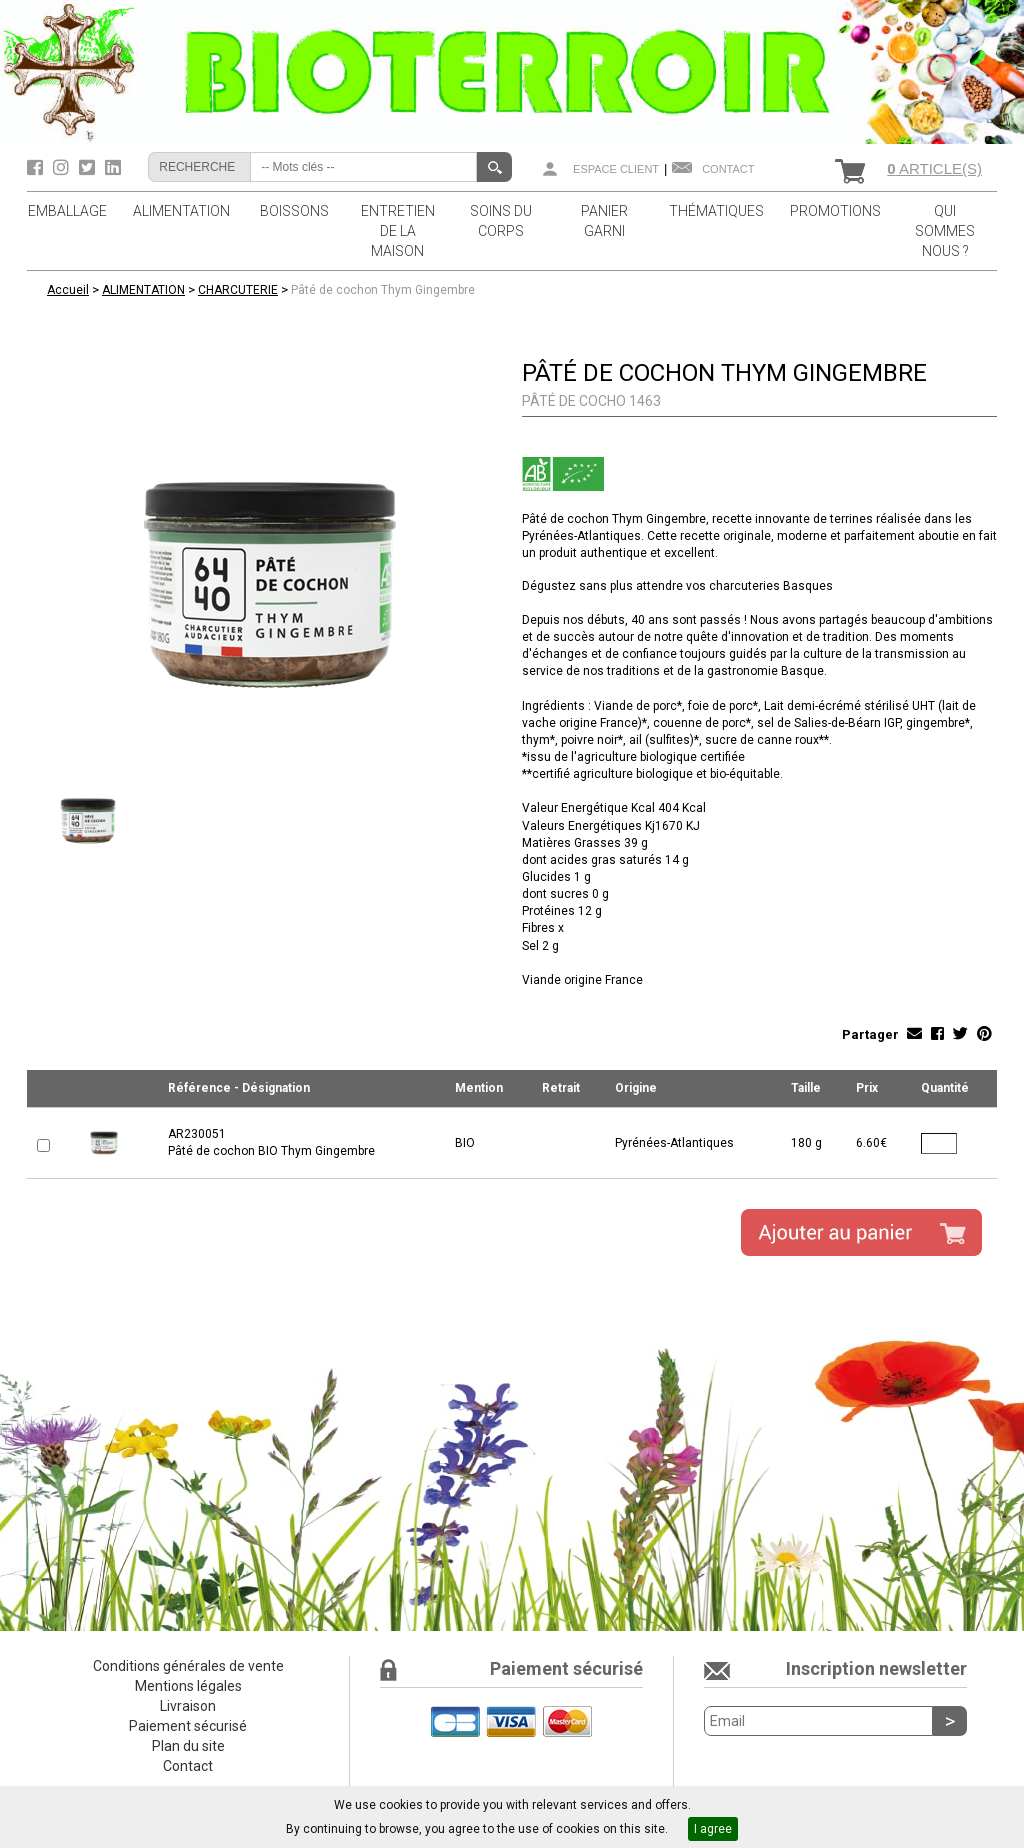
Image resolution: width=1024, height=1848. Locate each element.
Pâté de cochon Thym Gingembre (383, 290)
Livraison (188, 1706)
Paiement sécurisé (188, 1726)
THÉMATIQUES (716, 211)
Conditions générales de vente (188, 1666)
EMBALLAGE (67, 211)
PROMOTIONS (835, 211)
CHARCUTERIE (238, 290)
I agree (713, 1829)
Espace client (616, 169)
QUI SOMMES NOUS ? (945, 231)
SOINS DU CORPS (501, 221)
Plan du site (188, 1746)
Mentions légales (188, 1686)
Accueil (68, 290)
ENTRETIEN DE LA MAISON (398, 231)
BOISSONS (294, 211)
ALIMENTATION (181, 211)
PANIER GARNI (604, 221)
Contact (728, 169)
